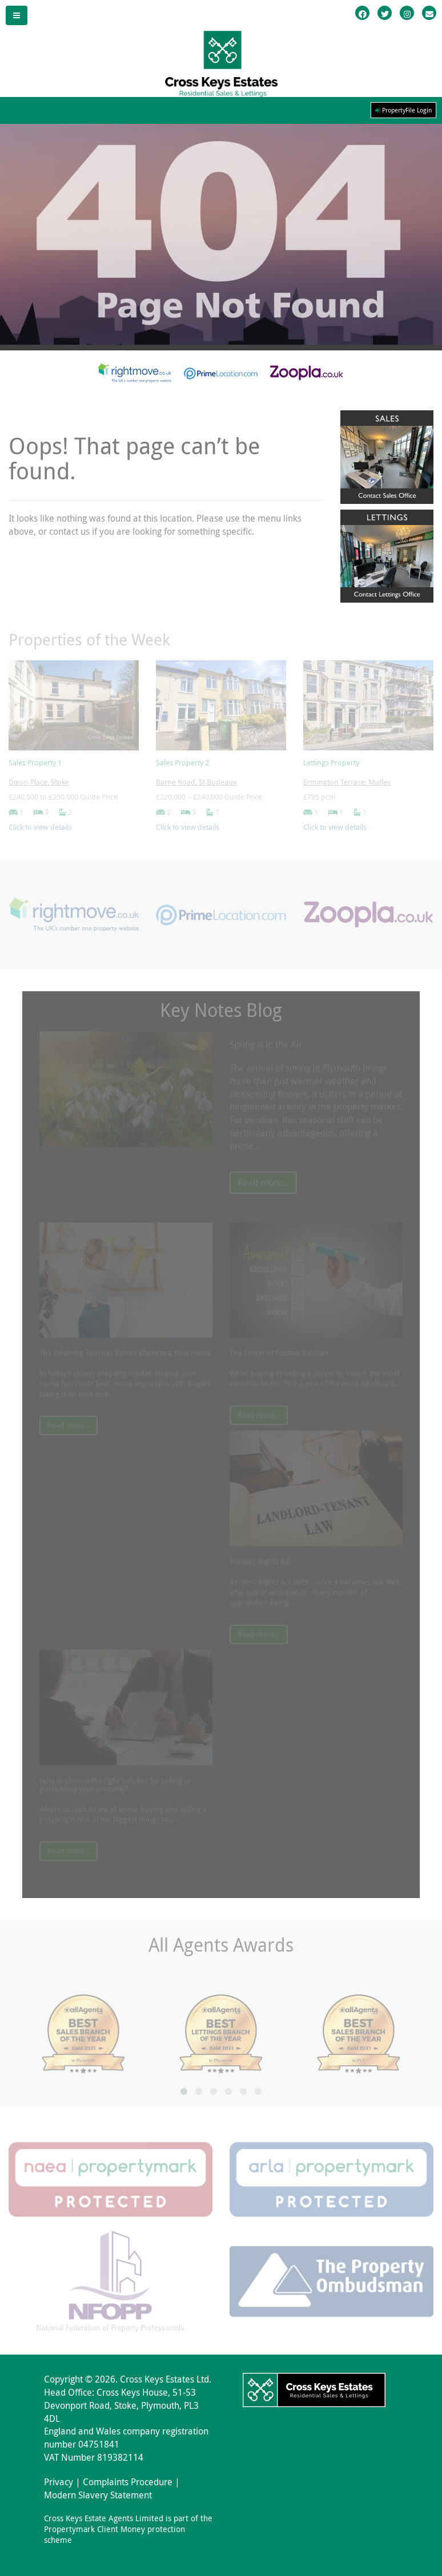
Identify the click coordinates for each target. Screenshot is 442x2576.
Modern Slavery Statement (98, 2495)
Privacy (58, 2482)
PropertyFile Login (403, 110)
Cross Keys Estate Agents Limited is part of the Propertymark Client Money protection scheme (128, 2529)
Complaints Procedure (127, 2482)
